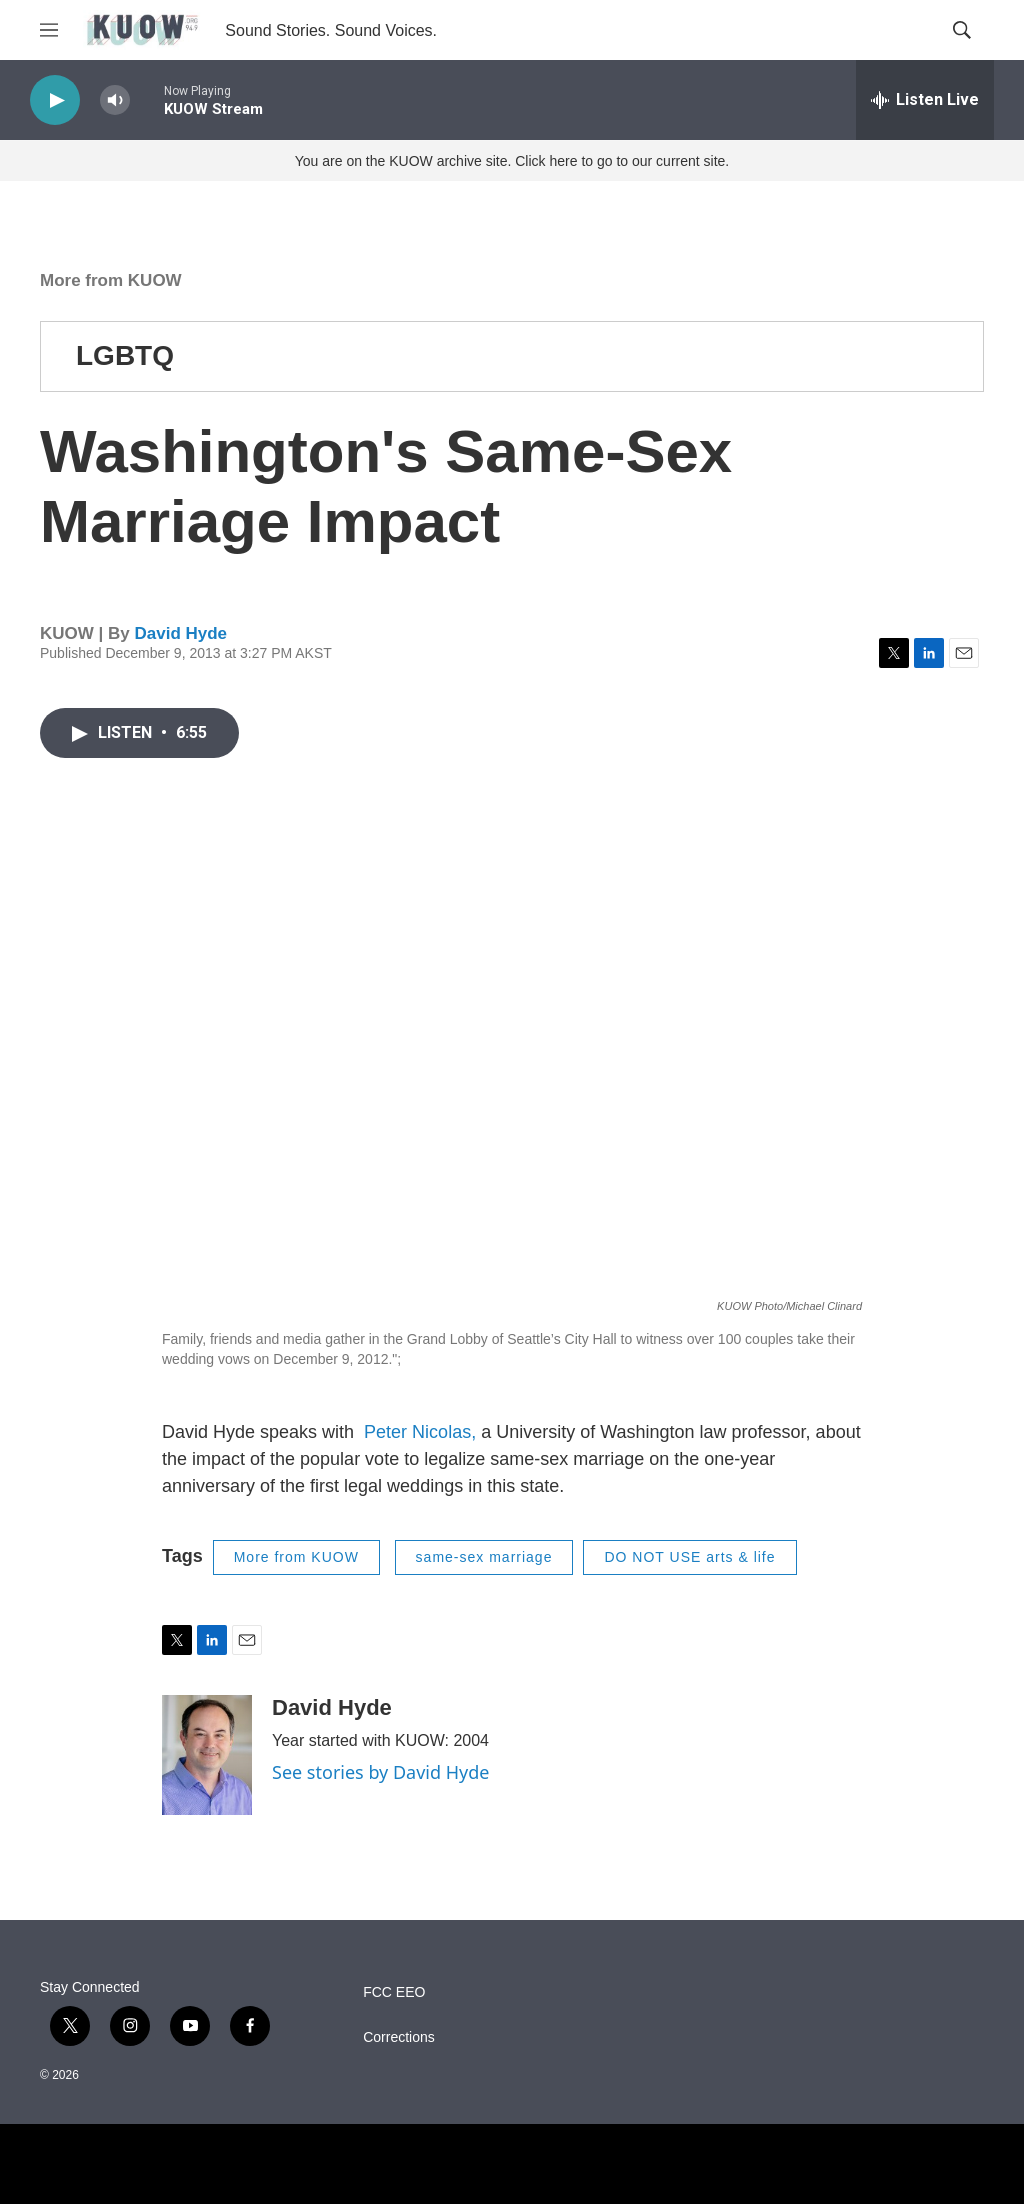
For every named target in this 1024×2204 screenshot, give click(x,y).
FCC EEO (394, 1992)
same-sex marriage (484, 1557)
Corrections (399, 2037)
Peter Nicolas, (422, 1432)
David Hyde (180, 633)
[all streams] (925, 100)
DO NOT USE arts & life (689, 1557)
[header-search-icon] (962, 30)
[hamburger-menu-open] (49, 30)
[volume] (115, 100)
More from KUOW (111, 280)
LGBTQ (125, 355)
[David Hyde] (207, 1755)
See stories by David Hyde (381, 1772)
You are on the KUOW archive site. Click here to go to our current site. (512, 161)
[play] (55, 100)
